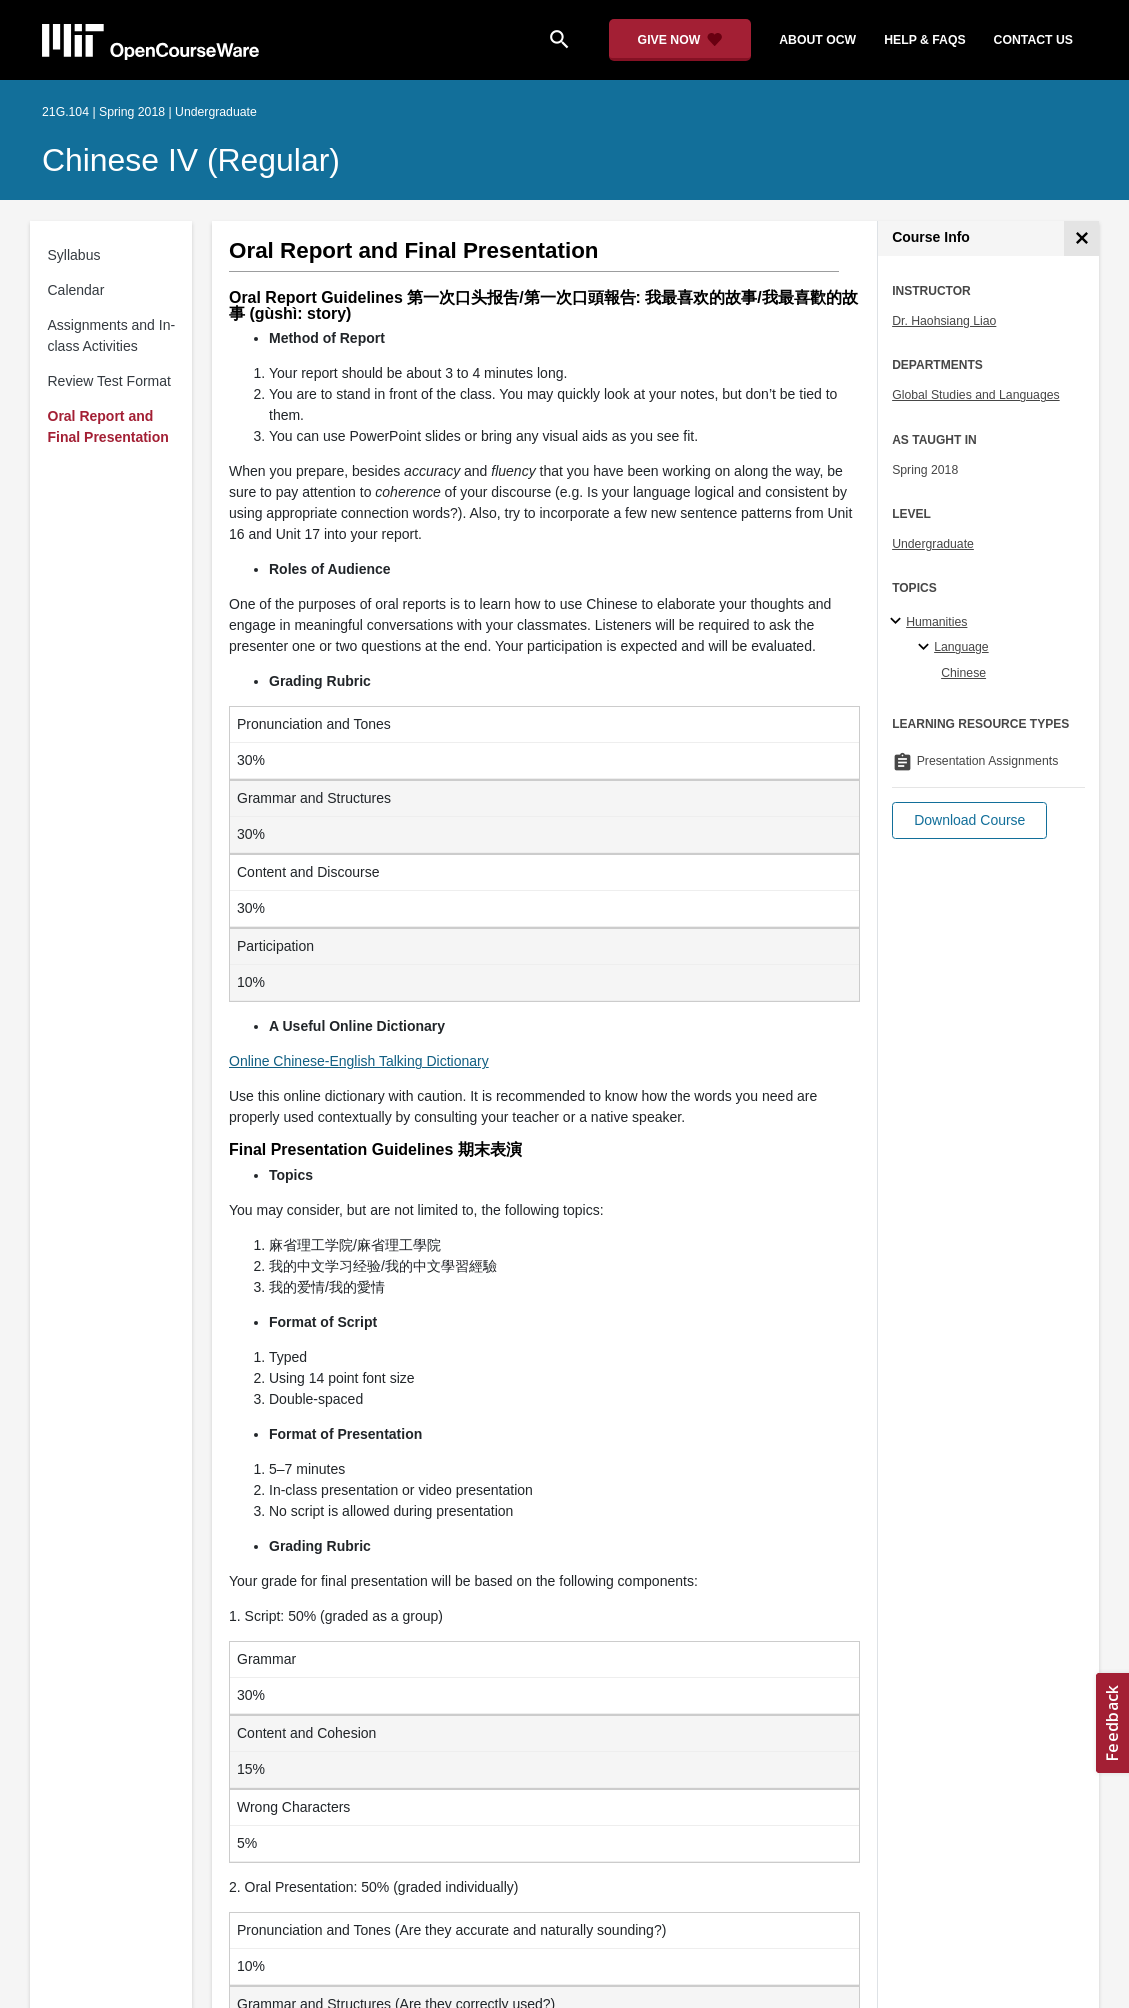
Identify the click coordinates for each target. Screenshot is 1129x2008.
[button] (969, 820)
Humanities (936, 622)
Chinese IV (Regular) (191, 160)
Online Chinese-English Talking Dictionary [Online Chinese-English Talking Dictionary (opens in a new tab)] (359, 1061)
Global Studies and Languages (976, 395)
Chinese (963, 673)
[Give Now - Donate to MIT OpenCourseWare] (680, 40)
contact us (1033, 40)
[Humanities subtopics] (898, 622)
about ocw (817, 40)
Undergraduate (933, 544)
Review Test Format (109, 381)
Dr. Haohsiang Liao (944, 321)
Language (961, 647)
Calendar (76, 290)
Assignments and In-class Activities (112, 335)
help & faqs (924, 40)
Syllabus (74, 255)
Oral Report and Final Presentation (108, 426)
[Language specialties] (926, 648)
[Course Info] (1081, 238)
